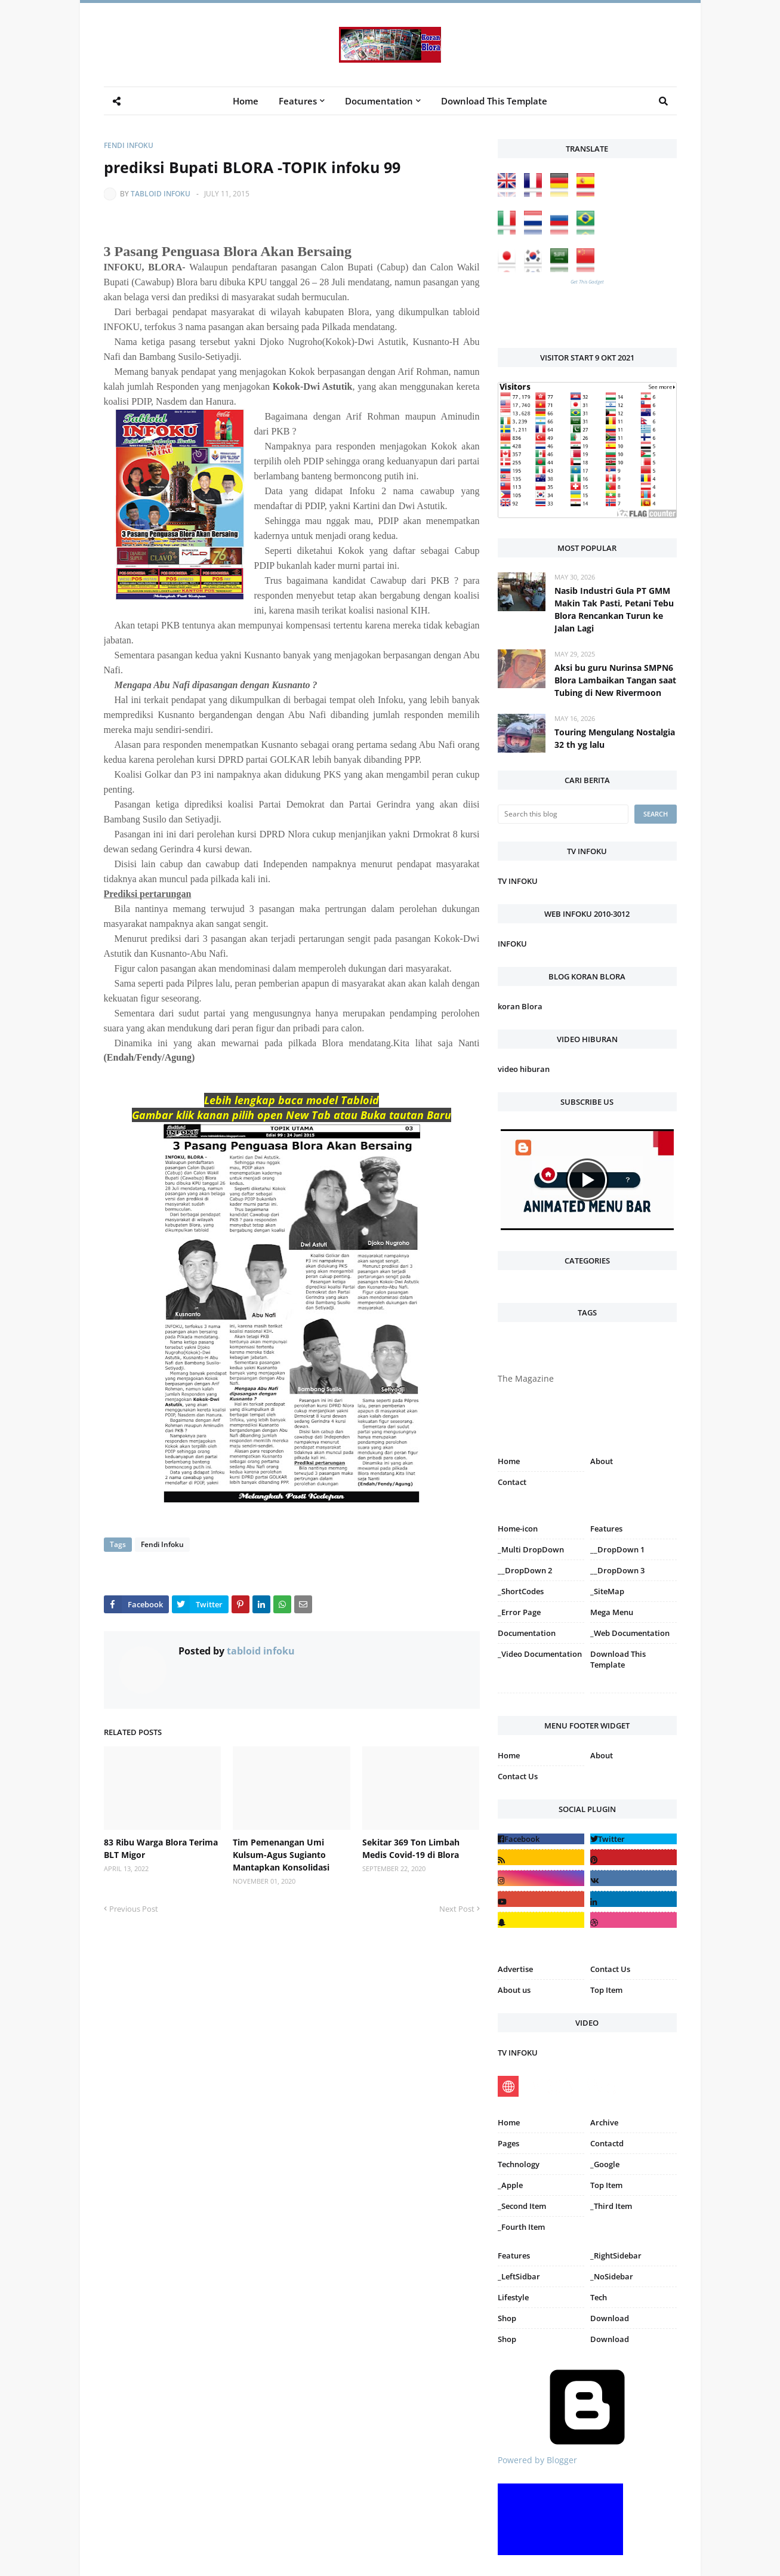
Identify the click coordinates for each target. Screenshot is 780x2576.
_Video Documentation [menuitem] (540, 1653)
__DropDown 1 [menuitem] (617, 1549)
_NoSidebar (611, 2276)
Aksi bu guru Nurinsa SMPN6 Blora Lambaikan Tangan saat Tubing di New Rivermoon (615, 680)
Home (509, 1461)
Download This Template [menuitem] (494, 101)
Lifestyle (513, 2297)
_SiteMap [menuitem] (607, 1591)
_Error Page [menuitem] (519, 1612)
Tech (598, 2297)
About (601, 1461)
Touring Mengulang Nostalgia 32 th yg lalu (614, 738)
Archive (604, 2122)
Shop (507, 2318)
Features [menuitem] (298, 101)
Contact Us (518, 1776)
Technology (518, 2164)
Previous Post (133, 1908)
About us (514, 1990)
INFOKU (512, 943)
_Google (604, 2164)
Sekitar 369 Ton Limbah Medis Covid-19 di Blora (411, 1848)
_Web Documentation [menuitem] (630, 1633)
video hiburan (524, 1069)
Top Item (606, 1990)
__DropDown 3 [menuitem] (617, 1570)
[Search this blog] (563, 814)
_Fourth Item (521, 2226)
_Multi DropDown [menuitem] (531, 1549)
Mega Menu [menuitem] (611, 1612)
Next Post (456, 1908)
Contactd (607, 2143)
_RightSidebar (616, 2255)
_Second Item (522, 2206)
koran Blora (520, 1006)
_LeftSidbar (519, 2276)
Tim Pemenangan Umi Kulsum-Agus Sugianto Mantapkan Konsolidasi (281, 1855)
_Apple (510, 2185)
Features (514, 2255)
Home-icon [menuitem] (518, 1528)
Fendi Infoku (128, 145)
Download (609, 2318)
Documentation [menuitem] (379, 101)
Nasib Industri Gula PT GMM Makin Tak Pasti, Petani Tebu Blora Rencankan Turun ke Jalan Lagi (614, 609)
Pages (508, 2143)
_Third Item (611, 2206)
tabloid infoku (160, 194)
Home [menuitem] (245, 101)
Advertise (515, 1969)
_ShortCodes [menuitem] (521, 1591)
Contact (512, 1482)
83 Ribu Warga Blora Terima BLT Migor (161, 1848)
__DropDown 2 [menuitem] (525, 1570)
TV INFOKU (518, 881)
